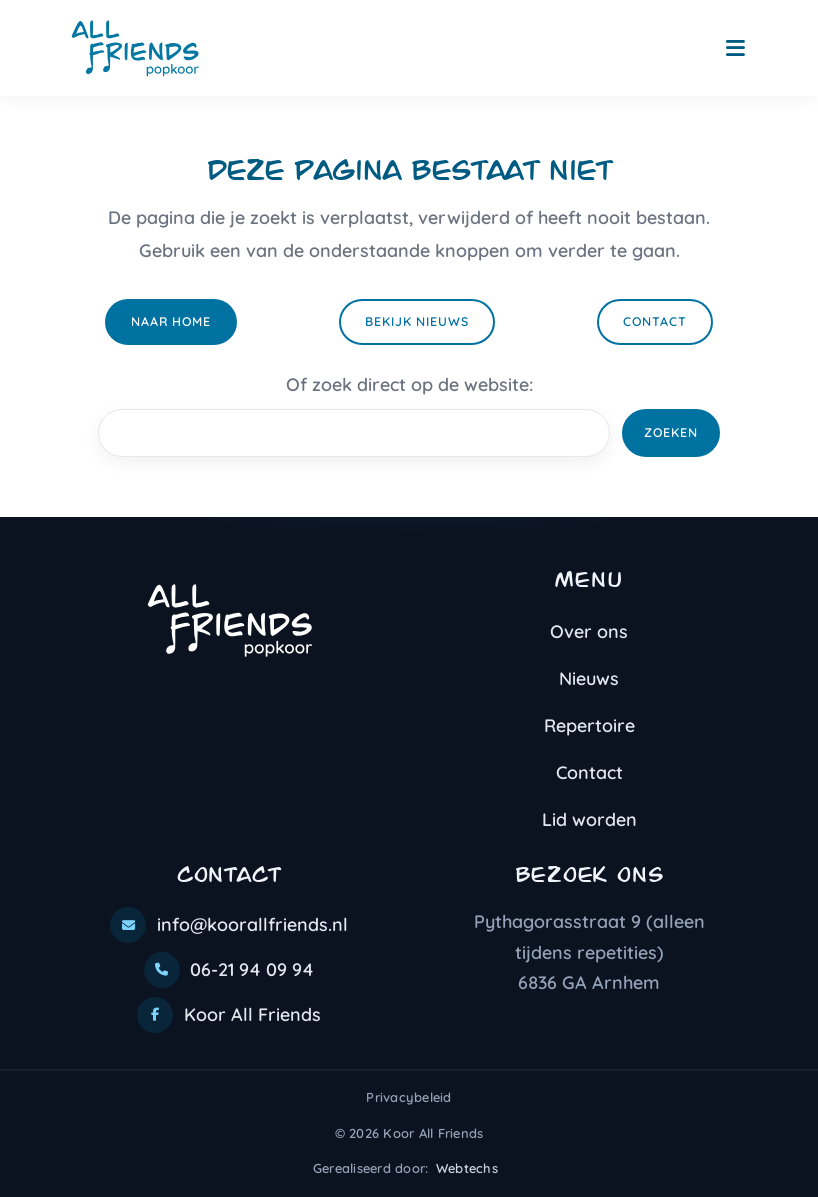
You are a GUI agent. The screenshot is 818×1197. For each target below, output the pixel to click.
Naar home (171, 321)
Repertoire (589, 725)
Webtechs (467, 1168)
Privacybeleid (408, 1097)
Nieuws (589, 678)
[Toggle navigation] (735, 48)
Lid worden (589, 819)
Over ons (589, 631)
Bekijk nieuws (417, 321)
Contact (655, 321)
